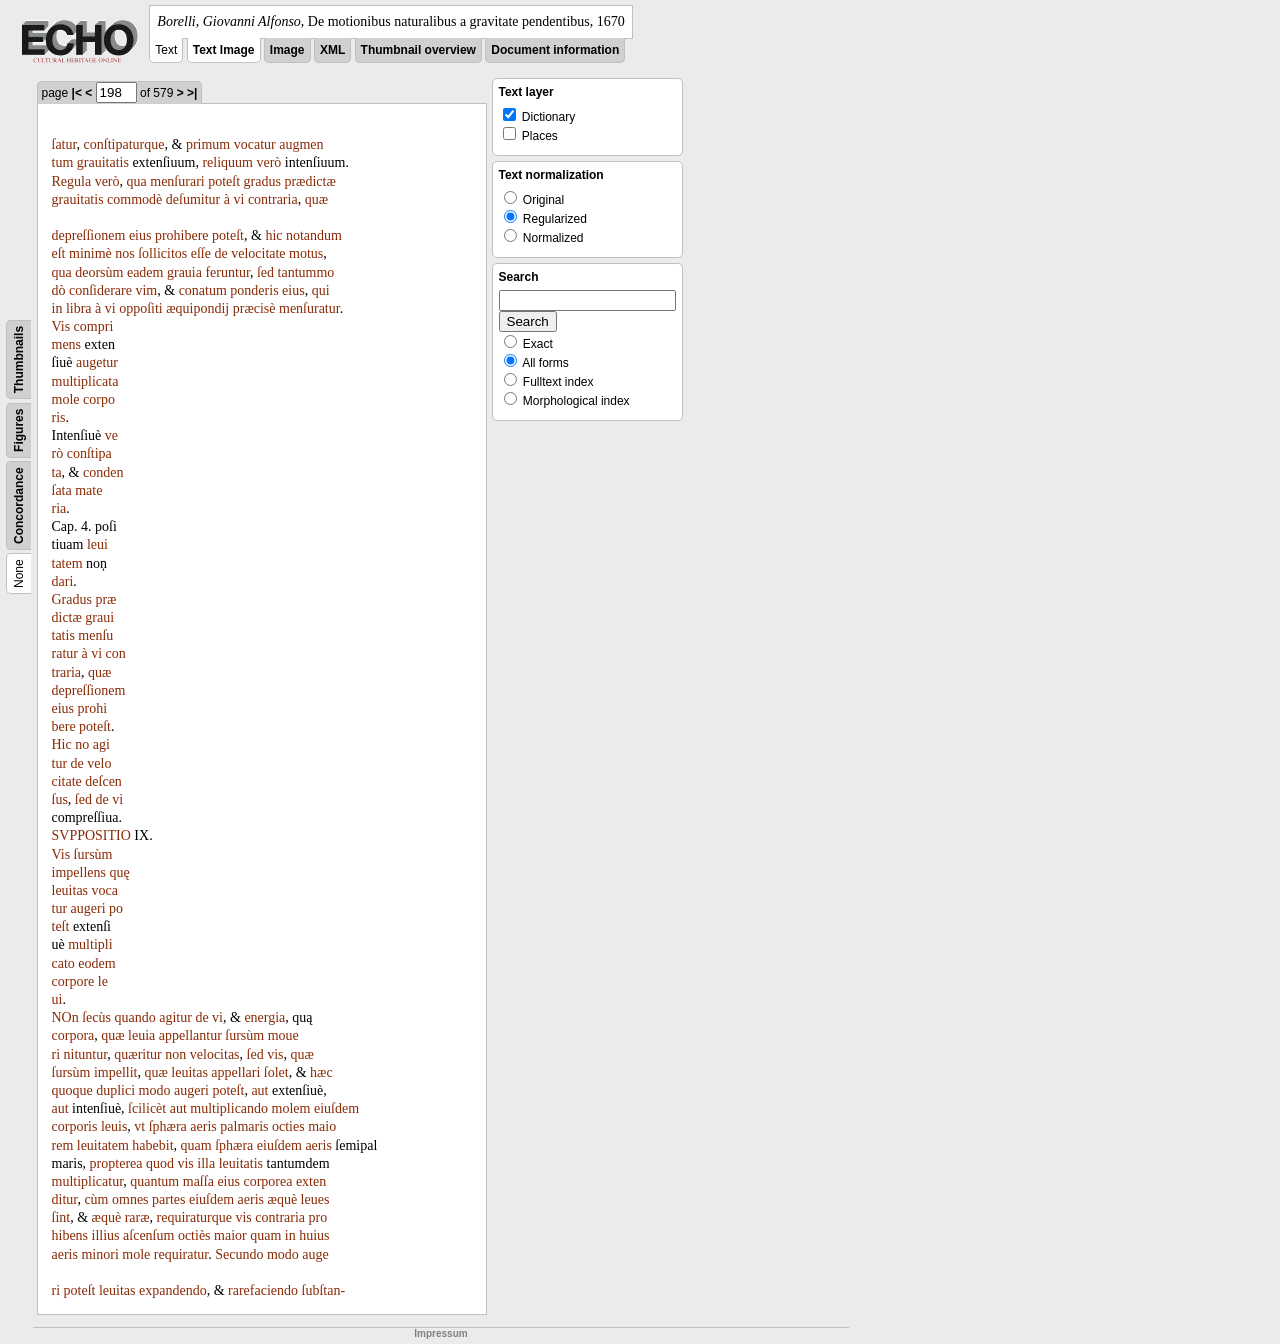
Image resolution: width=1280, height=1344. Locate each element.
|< (77, 93)
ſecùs (96, 1017)
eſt (59, 253)
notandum (314, 235)
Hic (62, 744)
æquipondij (197, 308)
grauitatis (103, 162)
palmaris (244, 1126)
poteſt (224, 181)
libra (79, 308)
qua (137, 181)
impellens (79, 872)
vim (146, 290)
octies (288, 1126)
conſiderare (100, 290)
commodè (134, 199)
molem (291, 1108)
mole (66, 399)
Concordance (19, 505)
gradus (262, 181)
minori (99, 1254)
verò (268, 162)
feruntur (227, 272)
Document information (555, 50)
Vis (61, 326)
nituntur (86, 1054)
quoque (72, 1090)
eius (140, 235)
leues (315, 1199)
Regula (72, 181)
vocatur (255, 144)
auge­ (315, 1254)
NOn (65, 1017)
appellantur (190, 1035)
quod (160, 1163)
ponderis (254, 290)
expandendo (173, 1290)
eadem (145, 272)
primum (208, 144)
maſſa (198, 1181)
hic (273, 235)
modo (155, 1090)
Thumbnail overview (418, 50)
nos (124, 253)
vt (139, 1126)
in (57, 308)
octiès (194, 1235)
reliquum (227, 162)
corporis (75, 1126)
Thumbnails (19, 359)
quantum (154, 1181)
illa (206, 1163)
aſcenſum (148, 1235)
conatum (203, 290)
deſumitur (193, 199)
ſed (265, 272)
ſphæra (168, 1126)
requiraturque (194, 1217)
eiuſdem (336, 1108)
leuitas (70, 890)
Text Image (224, 50)
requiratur (181, 1254)
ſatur (64, 144)
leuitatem (103, 1145)
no (82, 744)
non (175, 1054)
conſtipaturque (124, 144)
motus (306, 253)
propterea (116, 1163)
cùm (96, 1199)
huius (314, 1235)
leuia (141, 1035)
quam (196, 1145)
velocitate (258, 253)
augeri (88, 908)
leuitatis (241, 1163)
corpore (73, 981)
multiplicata (85, 381)
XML (332, 50)
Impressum (440, 1333)
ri (56, 1290)
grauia (184, 272)
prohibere (182, 235)
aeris (203, 1126)
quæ (316, 199)
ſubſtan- (324, 1290)
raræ (137, 1217)
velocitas (215, 1054)
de (220, 253)
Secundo (239, 1254)
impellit (116, 1072)
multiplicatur (88, 1181)
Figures (19, 430)
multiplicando (229, 1108)
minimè (90, 253)
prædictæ (309, 181)
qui (321, 290)
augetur (97, 362)
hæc (321, 1072)
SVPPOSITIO (91, 835)
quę (119, 872)
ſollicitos (162, 253)
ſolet (276, 1072)
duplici (115, 1090)
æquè (283, 1199)
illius (106, 1235)
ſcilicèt (147, 1108)
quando (135, 1017)
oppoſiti (141, 308)
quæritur (137, 1054)
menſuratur (309, 308)
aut (259, 1090)
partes (168, 1199)
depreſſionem (89, 235)
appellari (235, 1072)
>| (192, 93)
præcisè (254, 308)
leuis (114, 1126)
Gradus (72, 599)
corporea (267, 1181)
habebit (152, 1145)
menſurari (177, 181)
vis (275, 1054)
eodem (96, 963)
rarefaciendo (263, 1290)
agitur (175, 1017)
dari (63, 581)
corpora (73, 1035)
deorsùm (99, 272)
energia (264, 1017)
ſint (61, 1217)
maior (230, 1235)
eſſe (201, 253)
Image (287, 50)
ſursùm (93, 854)
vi (238, 199)
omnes (130, 1199)
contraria (273, 199)
